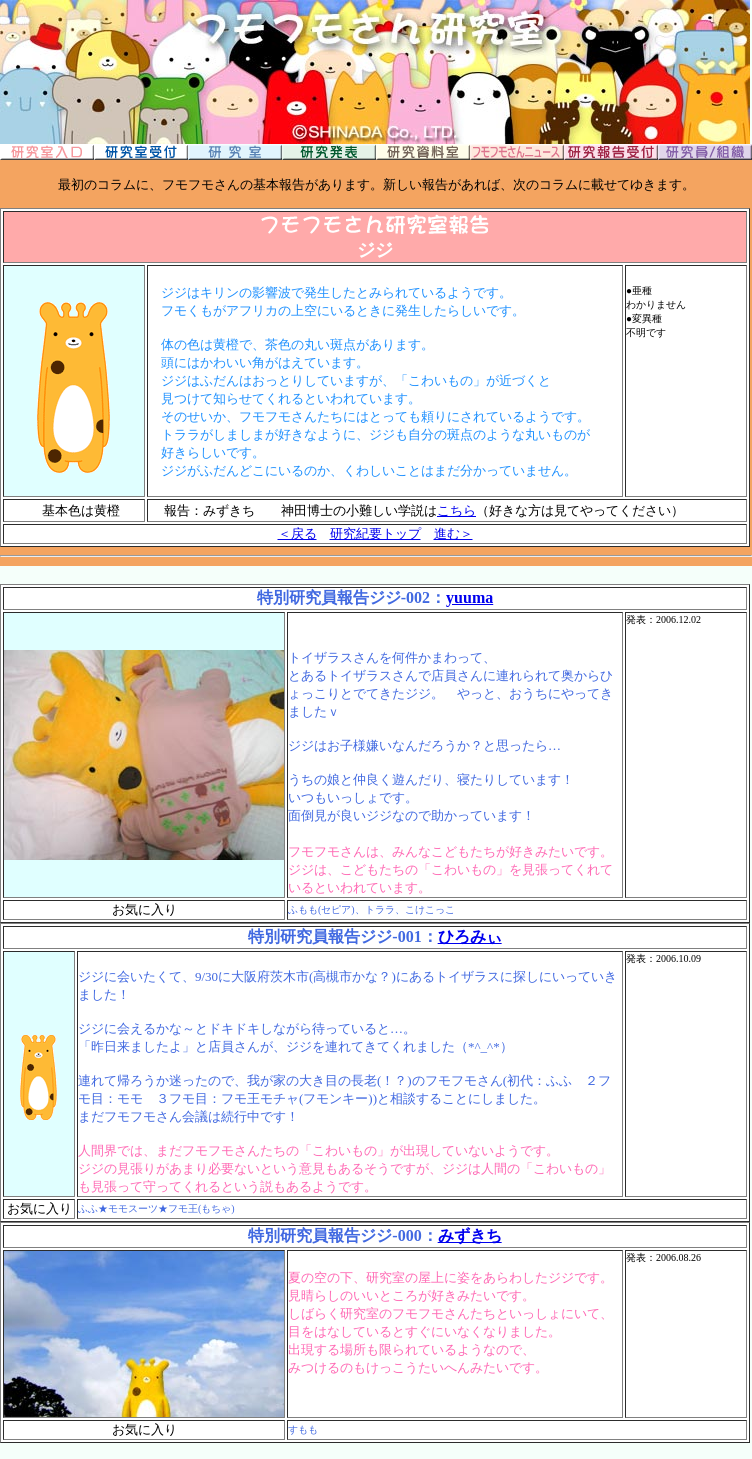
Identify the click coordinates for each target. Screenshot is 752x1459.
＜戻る (297, 533)
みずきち (470, 1235)
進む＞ (453, 533)
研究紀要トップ (375, 533)
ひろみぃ (470, 936)
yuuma (469, 597)
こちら (456, 510)
